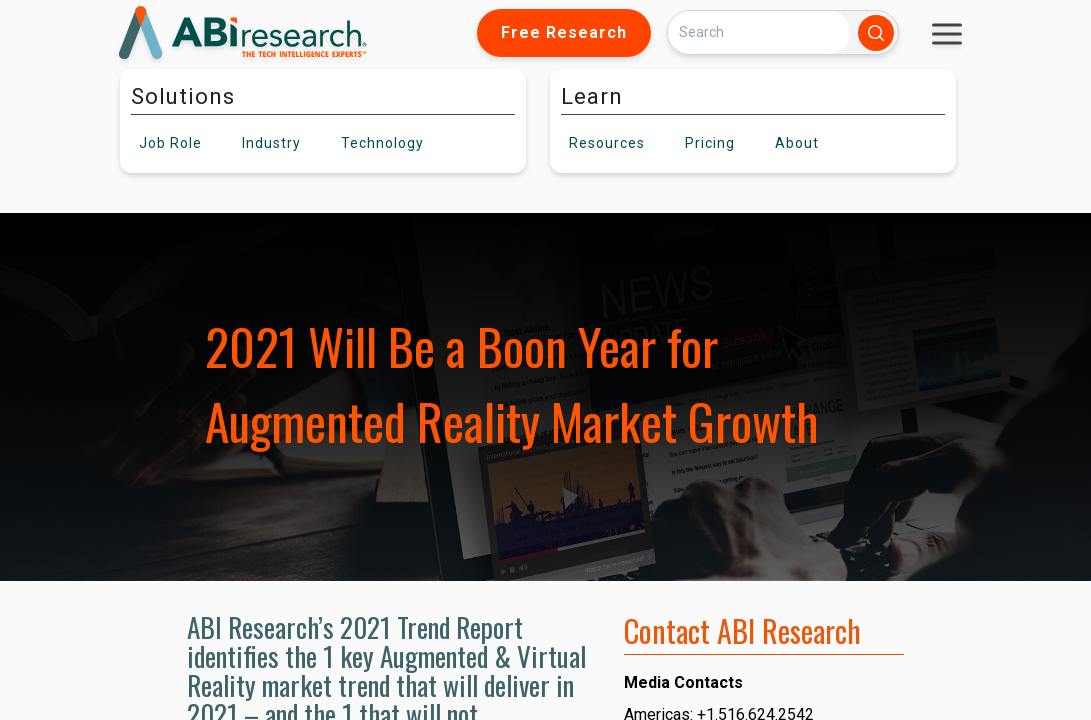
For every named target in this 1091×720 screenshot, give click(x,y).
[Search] (759, 32)
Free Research (564, 32)
